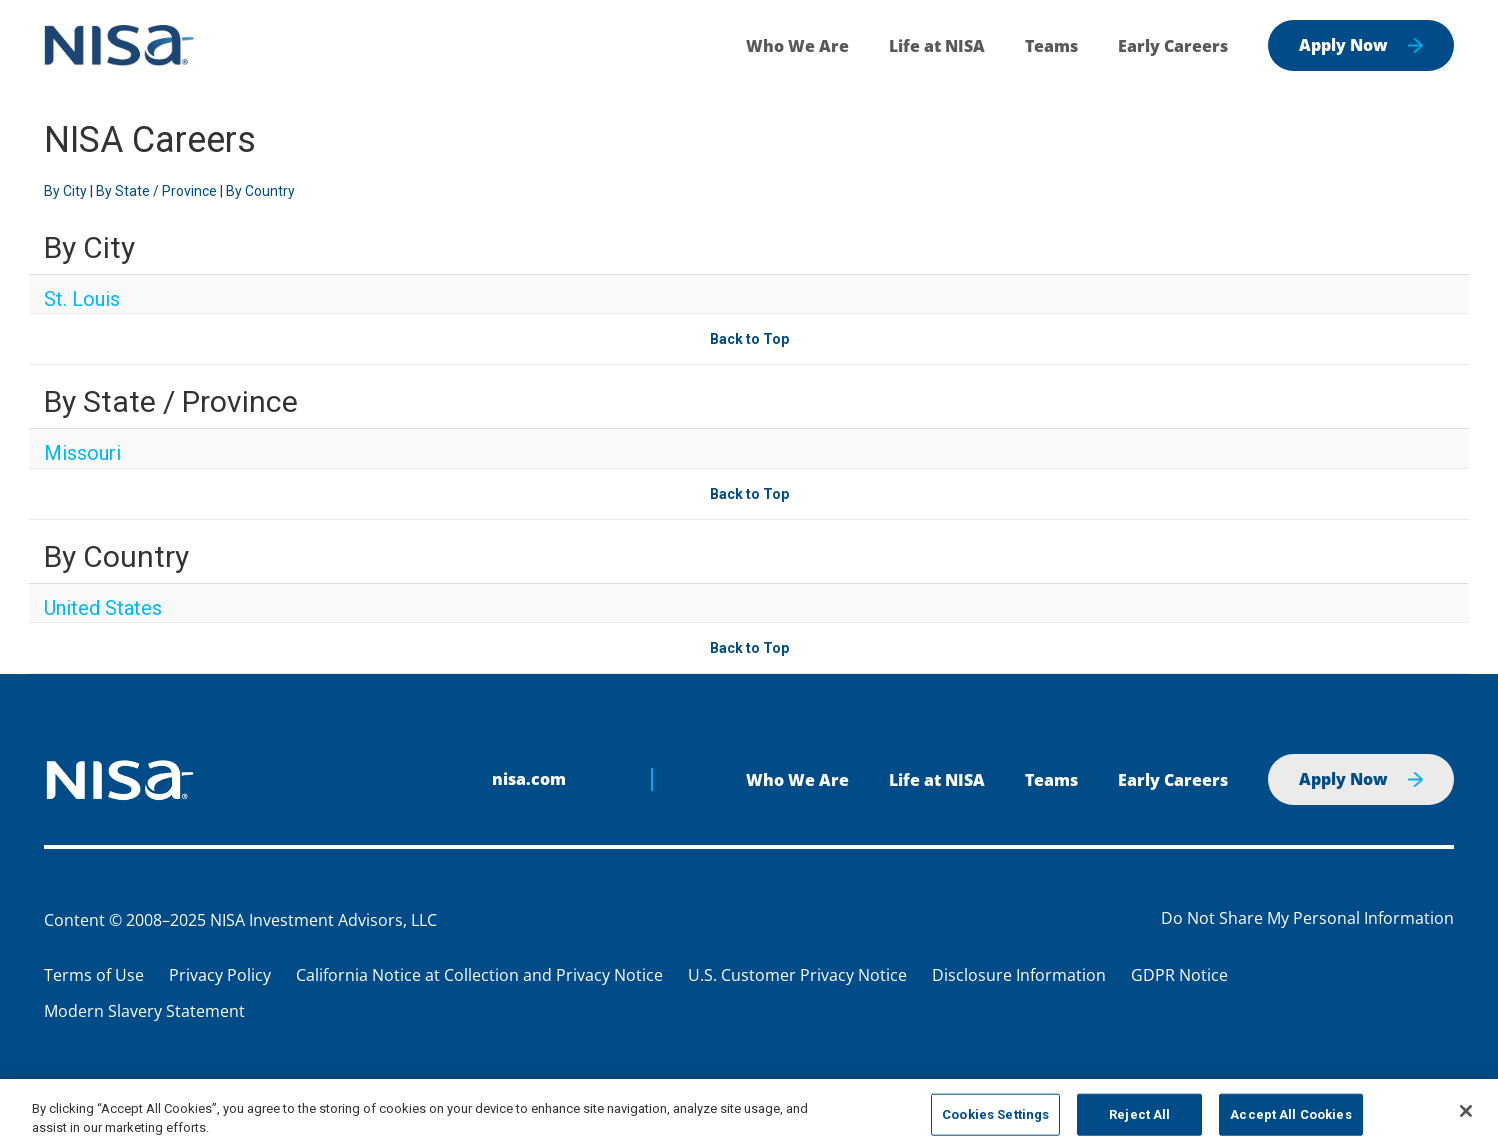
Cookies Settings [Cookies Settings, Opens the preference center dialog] (995, 1114)
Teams (1051, 46)
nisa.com (529, 779)
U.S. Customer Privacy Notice (797, 975)
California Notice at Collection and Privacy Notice (479, 975)
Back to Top (749, 339)
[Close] (1466, 1111)
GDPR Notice (1179, 975)
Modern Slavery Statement (144, 1011)
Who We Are (797, 46)
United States (103, 608)
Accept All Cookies (1290, 1114)
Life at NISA (937, 46)
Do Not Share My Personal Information (1307, 918)
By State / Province (156, 191)
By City (65, 191)
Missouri (82, 453)
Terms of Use (94, 975)
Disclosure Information (1019, 975)
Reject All (1139, 1114)
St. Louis (82, 299)
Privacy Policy (220, 975)
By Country (260, 191)
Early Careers (1173, 46)
